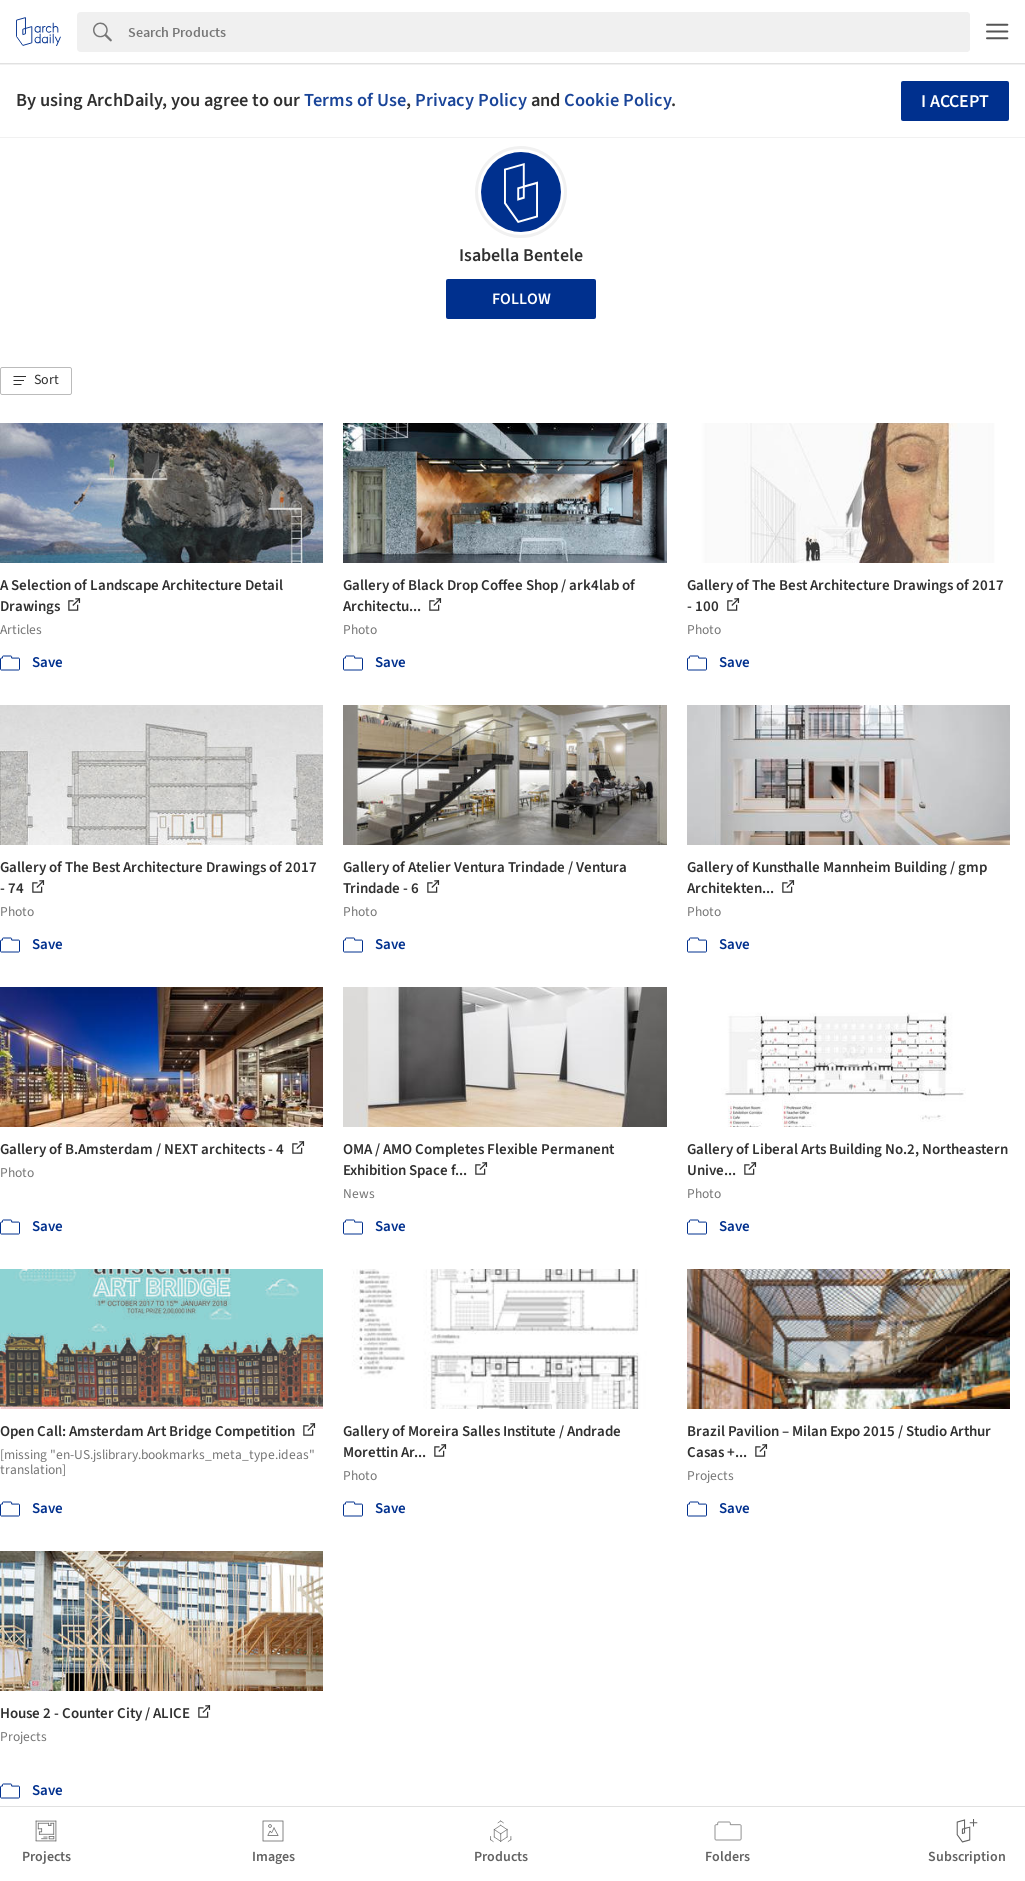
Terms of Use (355, 100)
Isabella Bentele (521, 255)
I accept (955, 101)
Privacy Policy (471, 100)
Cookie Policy (617, 100)
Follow (521, 299)
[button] (36, 381)
